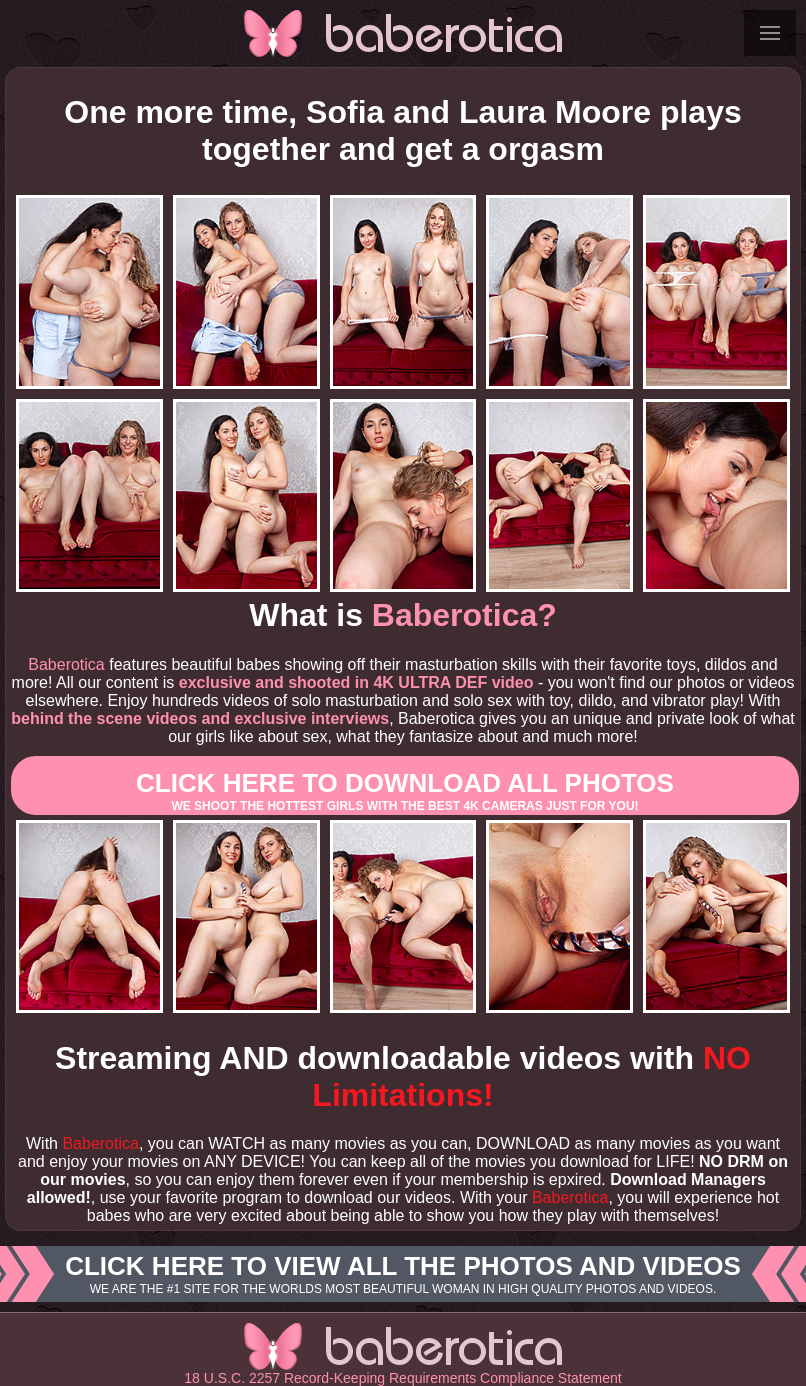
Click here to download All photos (405, 790)
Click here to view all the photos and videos (403, 1274)
